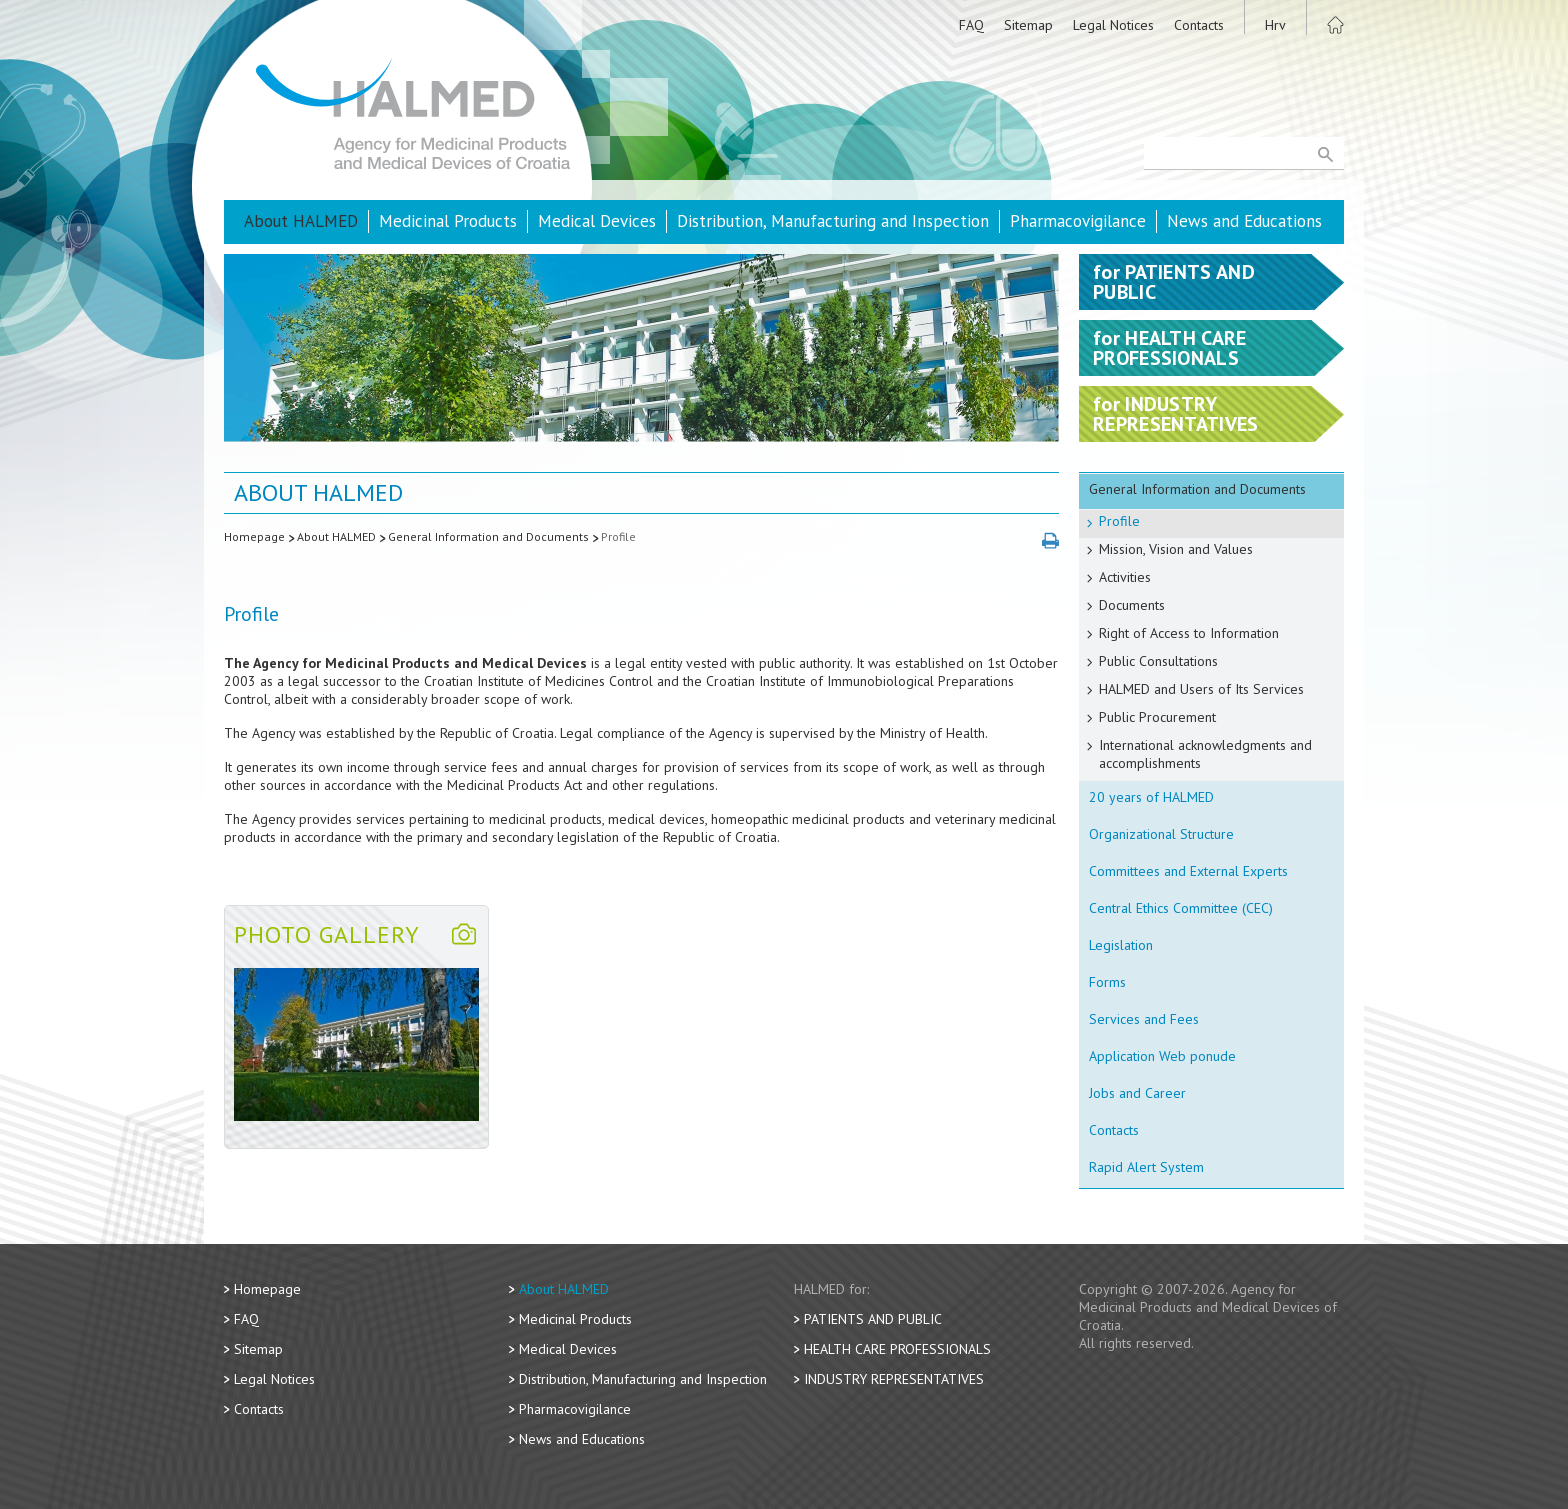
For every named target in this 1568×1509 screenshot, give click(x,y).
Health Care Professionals (897, 1349)
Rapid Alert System (1146, 1167)
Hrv (1275, 25)
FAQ (971, 25)
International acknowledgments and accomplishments (1205, 754)
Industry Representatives (894, 1379)
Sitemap (1028, 25)
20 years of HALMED (1151, 797)
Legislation (1121, 945)
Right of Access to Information (1189, 633)
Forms (1107, 982)
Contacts (1199, 25)
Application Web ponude (1162, 1056)
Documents (1132, 605)
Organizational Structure (1161, 834)
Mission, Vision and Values (1176, 549)
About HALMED (301, 221)
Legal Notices (1113, 25)
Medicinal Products (448, 221)
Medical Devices (597, 221)
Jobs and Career (1137, 1093)
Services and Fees (1144, 1019)
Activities (1125, 577)
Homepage (254, 536)
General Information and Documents (488, 536)
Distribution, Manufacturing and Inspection (833, 221)
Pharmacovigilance (1078, 221)
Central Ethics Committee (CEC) (1181, 908)
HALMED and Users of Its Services (1201, 689)
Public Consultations (1158, 661)
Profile (618, 536)
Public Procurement (1157, 717)
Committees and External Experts (1188, 871)
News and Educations (1244, 221)
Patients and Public (873, 1319)
